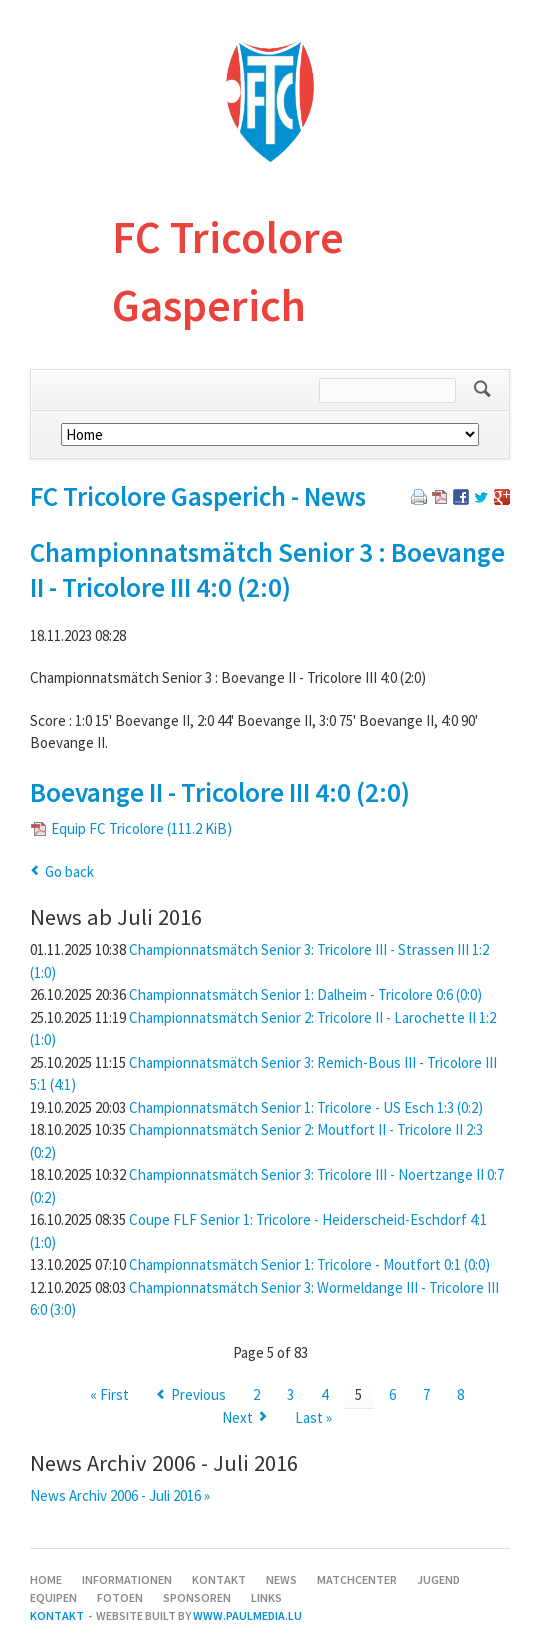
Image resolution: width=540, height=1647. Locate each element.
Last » (313, 1417)
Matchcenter (357, 1579)
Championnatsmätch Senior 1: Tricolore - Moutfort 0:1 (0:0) (309, 1264)
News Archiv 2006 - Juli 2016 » (120, 1495)
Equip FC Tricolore (141, 828)
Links (266, 1597)
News (281, 1579)
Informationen (127, 1579)
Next (237, 1417)
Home (46, 1579)
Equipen (53, 1597)
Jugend (438, 1579)
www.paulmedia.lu (247, 1615)
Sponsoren (197, 1597)
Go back (69, 871)
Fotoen (120, 1597)
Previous (198, 1394)
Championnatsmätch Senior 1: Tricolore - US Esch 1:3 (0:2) (306, 1107)
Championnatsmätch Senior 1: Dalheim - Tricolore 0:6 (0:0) (305, 994)
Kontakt (219, 1579)
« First (109, 1394)
